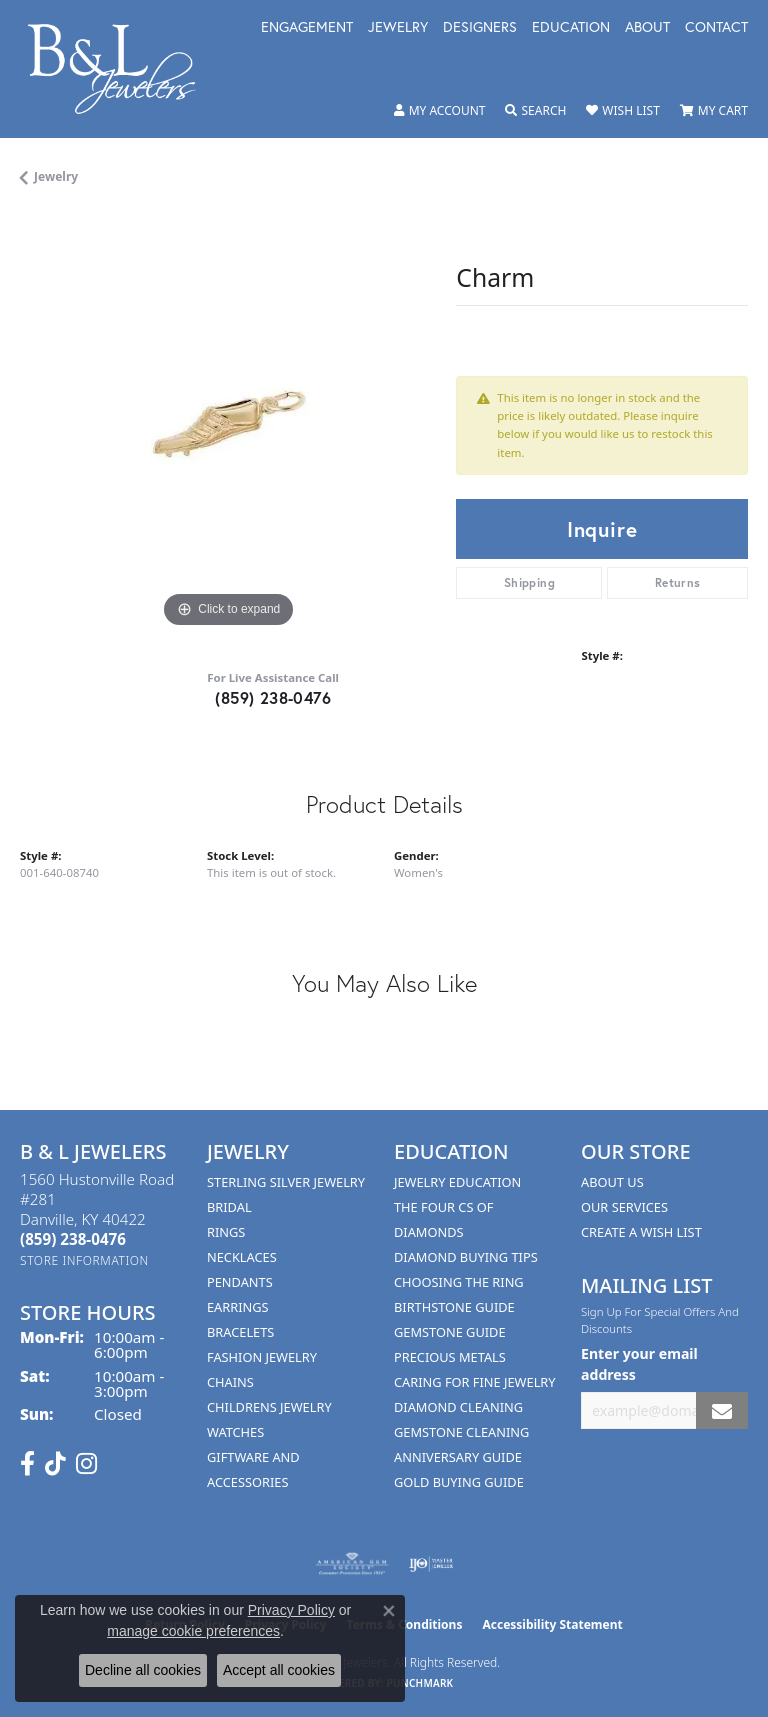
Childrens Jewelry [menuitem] (269, 1407)
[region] (228, 425)
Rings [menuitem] (226, 1232)
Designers (480, 28)
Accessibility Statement (552, 1624)
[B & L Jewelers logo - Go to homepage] (122, 69)
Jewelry (398, 28)
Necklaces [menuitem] (242, 1257)
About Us (612, 1182)
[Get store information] (84, 1260)
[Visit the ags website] (352, 1564)
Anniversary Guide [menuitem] (458, 1457)
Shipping (529, 582)
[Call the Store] (73, 1239)
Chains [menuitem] (230, 1382)
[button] (440, 111)
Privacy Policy (291, 1610)
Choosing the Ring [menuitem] (459, 1282)
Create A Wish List (641, 1232)
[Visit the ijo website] (431, 1564)
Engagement (307, 28)
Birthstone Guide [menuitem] (454, 1307)
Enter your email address (639, 1364)
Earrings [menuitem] (238, 1307)
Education (571, 28)
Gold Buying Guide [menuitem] (459, 1482)
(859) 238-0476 (273, 697)
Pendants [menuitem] (240, 1282)
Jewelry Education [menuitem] (457, 1182)
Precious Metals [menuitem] (450, 1357)
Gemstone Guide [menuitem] (450, 1332)
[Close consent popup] (389, 1611)
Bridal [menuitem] (229, 1207)
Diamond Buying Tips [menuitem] (466, 1257)
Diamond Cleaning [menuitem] (458, 1407)
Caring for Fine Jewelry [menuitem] (475, 1382)
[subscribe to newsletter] (722, 1410)
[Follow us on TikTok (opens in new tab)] (55, 1464)
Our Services (624, 1207)
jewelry (56, 176)
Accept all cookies (279, 1670)
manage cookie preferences (193, 1631)
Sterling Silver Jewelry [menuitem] (286, 1182)
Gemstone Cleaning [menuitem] (461, 1432)
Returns (678, 582)
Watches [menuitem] (235, 1432)
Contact (716, 28)
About (647, 28)
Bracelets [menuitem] (240, 1332)
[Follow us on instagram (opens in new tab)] (86, 1464)
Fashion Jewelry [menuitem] (262, 1357)
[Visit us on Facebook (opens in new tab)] (27, 1464)
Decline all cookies (143, 1670)
